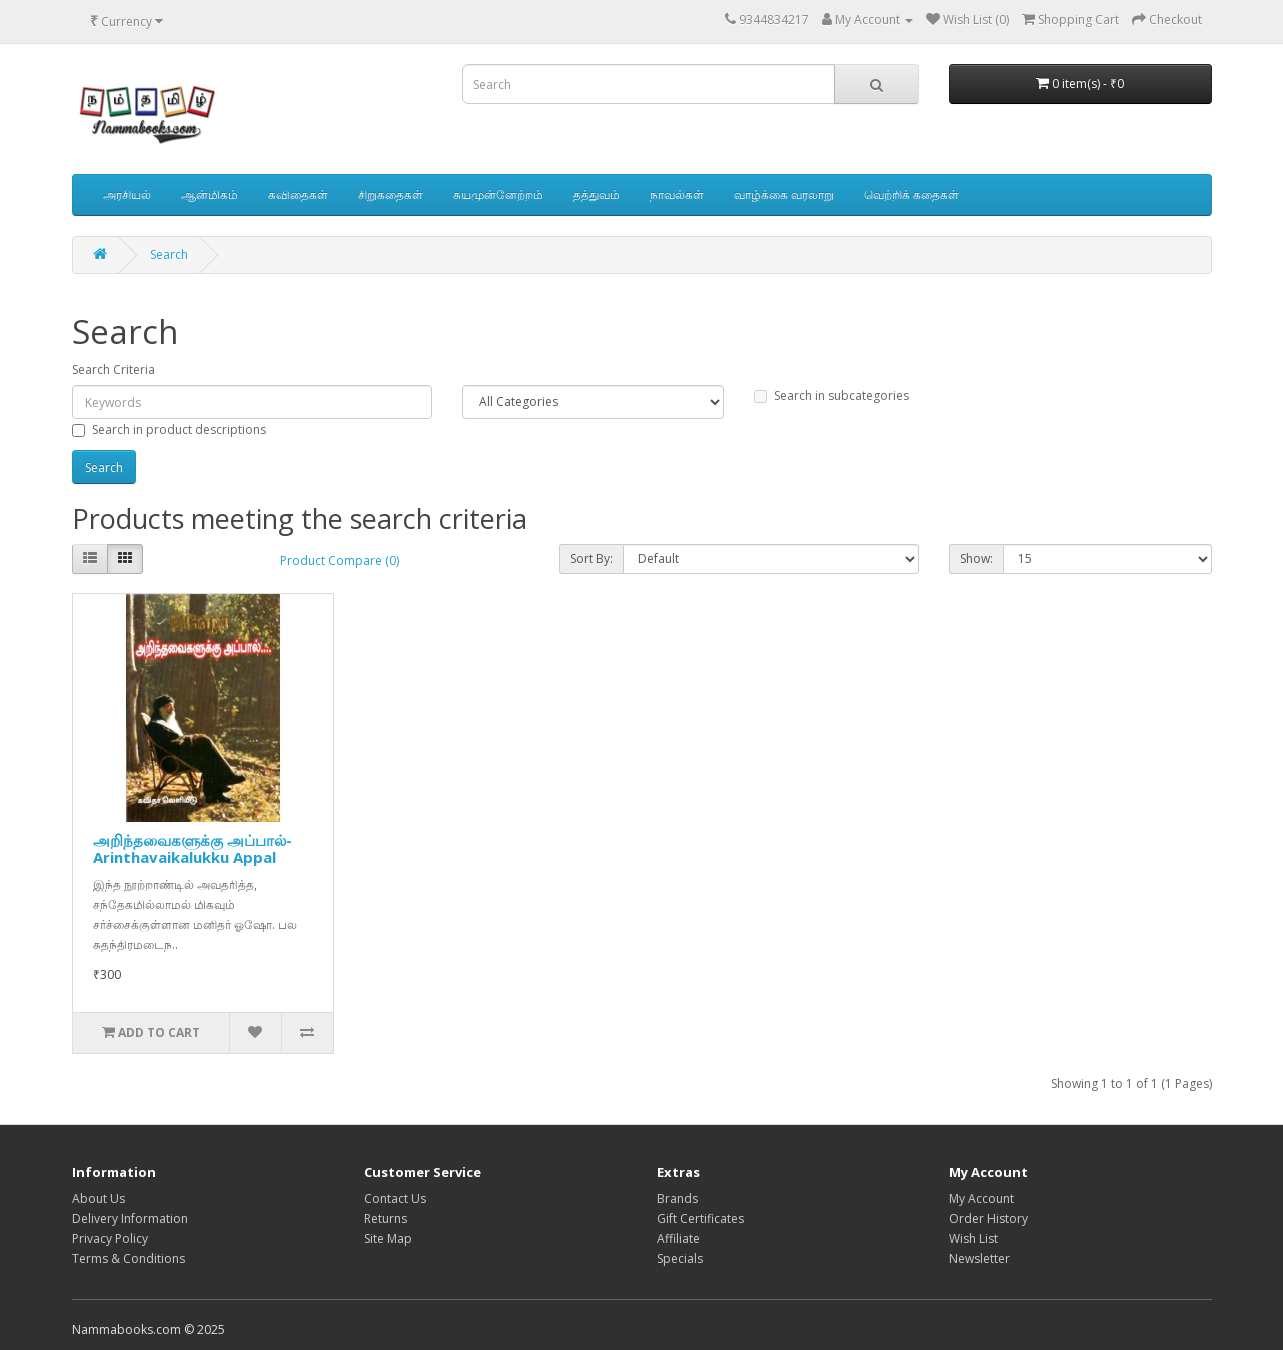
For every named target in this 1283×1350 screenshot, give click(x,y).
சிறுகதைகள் (390, 194)
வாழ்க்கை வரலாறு (784, 194)
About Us (98, 1198)
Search (169, 254)
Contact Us (395, 1198)
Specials (680, 1258)
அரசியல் (127, 194)
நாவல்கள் (677, 194)
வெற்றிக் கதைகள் (911, 194)
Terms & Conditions (128, 1258)
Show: (976, 558)
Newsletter (979, 1258)
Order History (988, 1218)
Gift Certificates (700, 1218)
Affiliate (678, 1238)
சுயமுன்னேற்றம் (498, 194)
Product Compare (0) (339, 560)
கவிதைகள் (298, 194)
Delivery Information (130, 1218)
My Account (981, 1198)
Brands (677, 1198)
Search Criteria (113, 369)
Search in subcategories (831, 395)
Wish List (973, 1238)
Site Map (388, 1238)
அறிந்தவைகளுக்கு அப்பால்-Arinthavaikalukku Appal (192, 848)
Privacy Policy (110, 1238)
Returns (385, 1218)
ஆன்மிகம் (209, 194)
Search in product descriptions (169, 429)
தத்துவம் (596, 194)
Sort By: (591, 558)
